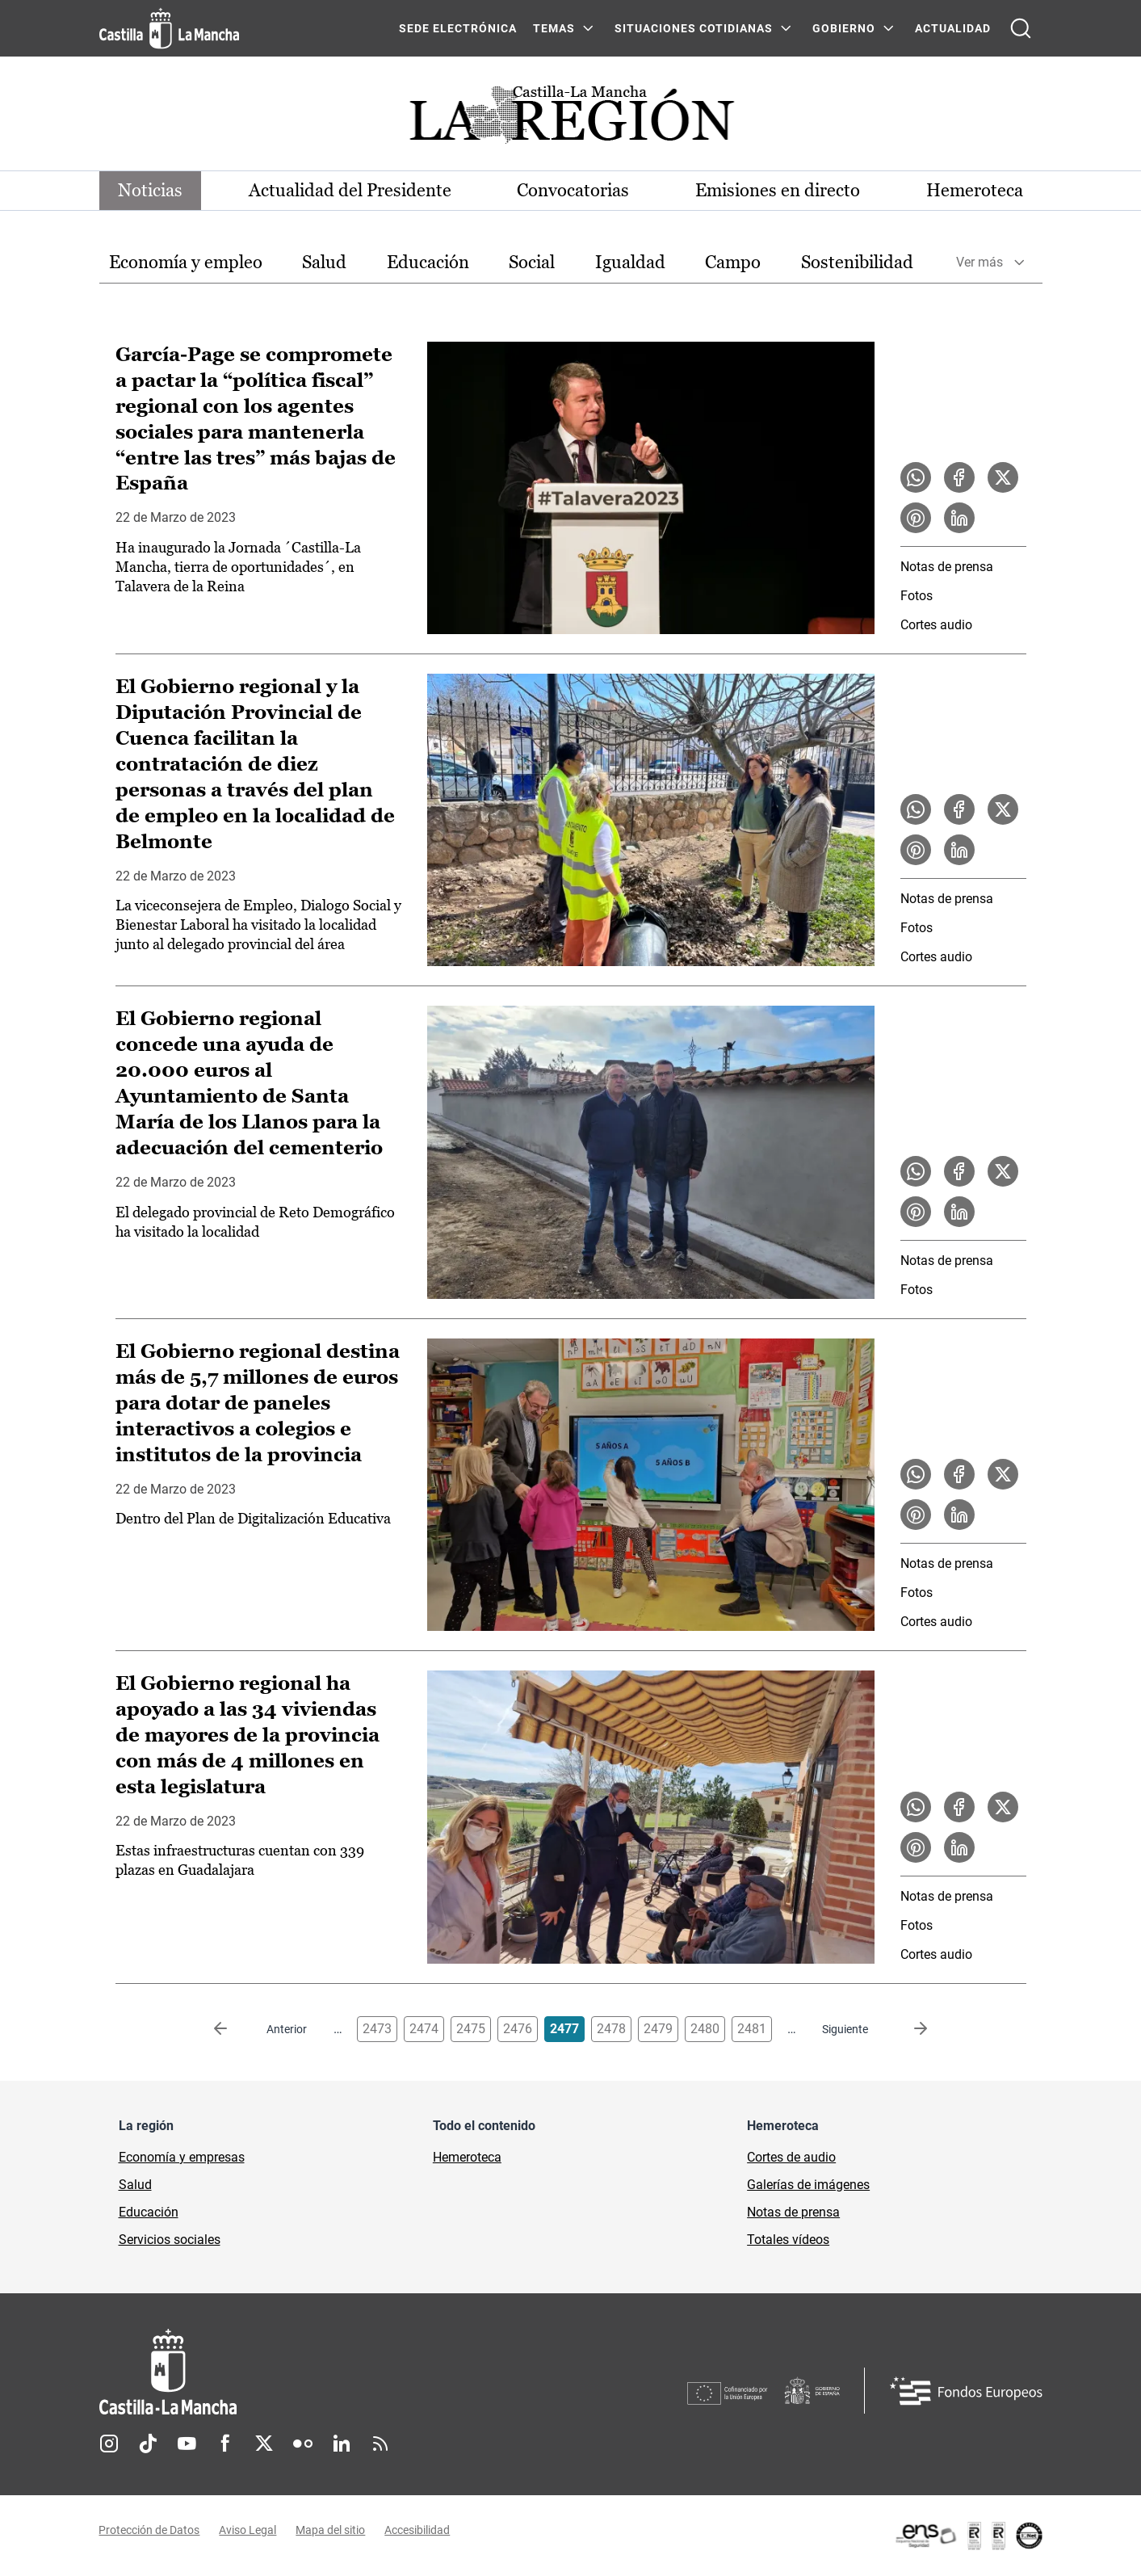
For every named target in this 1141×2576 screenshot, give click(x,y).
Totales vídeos (788, 2239)
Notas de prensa (946, 566)
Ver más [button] (979, 263)
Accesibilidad (418, 2529)
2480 (704, 2028)
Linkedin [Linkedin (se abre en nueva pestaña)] (341, 2443)
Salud (324, 262)
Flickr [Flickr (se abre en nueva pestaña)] (302, 2443)
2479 (658, 2028)
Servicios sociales (169, 2239)
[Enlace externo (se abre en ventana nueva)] (968, 2535)
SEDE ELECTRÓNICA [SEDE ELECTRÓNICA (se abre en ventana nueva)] (458, 28)
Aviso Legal (248, 2529)
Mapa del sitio (331, 2529)
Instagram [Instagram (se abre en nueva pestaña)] (109, 2443)
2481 (751, 2028)
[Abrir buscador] (1020, 28)
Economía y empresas (182, 2157)
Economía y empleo (185, 262)
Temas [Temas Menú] (554, 28)
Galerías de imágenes (808, 2184)
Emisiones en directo (777, 190)
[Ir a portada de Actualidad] (571, 119)
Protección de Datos (149, 2529)
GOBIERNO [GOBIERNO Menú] (843, 28)
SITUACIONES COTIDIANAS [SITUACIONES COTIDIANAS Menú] (694, 28)
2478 (611, 2028)
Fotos (916, 595)
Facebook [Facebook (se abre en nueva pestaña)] (225, 2443)
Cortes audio (936, 624)
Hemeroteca (974, 190)
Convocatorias (574, 190)
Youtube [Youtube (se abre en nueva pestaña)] (186, 2443)
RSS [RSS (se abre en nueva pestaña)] (380, 2443)
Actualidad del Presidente (350, 190)
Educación (428, 262)
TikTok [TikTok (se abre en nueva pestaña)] (147, 2443)
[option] (185, 263)
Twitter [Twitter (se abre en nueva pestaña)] (264, 2443)
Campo (733, 262)
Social (532, 262)
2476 (517, 2028)
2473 (377, 2028)
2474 (423, 2028)
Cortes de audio (791, 2157)
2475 (470, 2028)
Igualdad (630, 262)
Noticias (151, 190)
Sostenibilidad (857, 262)
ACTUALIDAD (953, 28)
